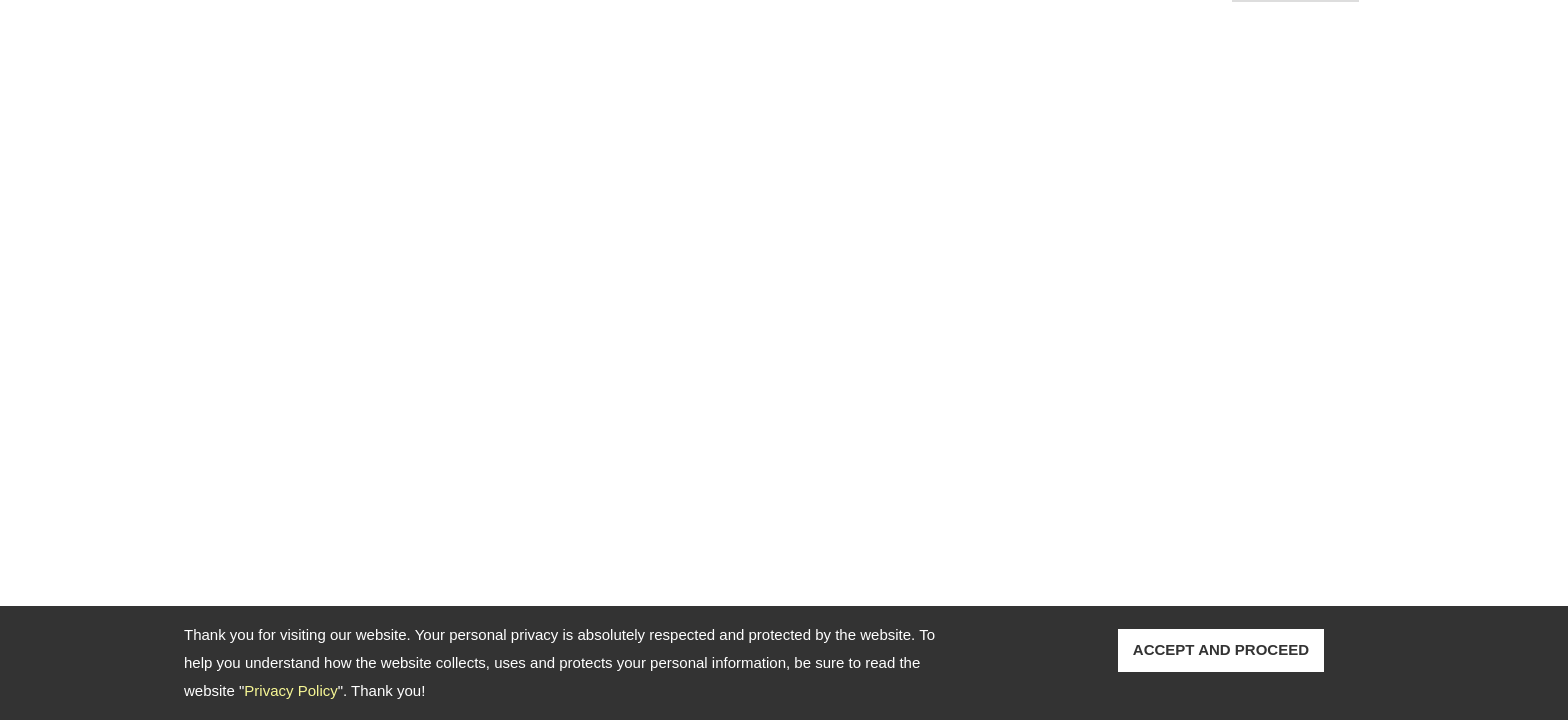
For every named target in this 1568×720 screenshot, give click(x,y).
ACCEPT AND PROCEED (1221, 649)
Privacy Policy (290, 690)
